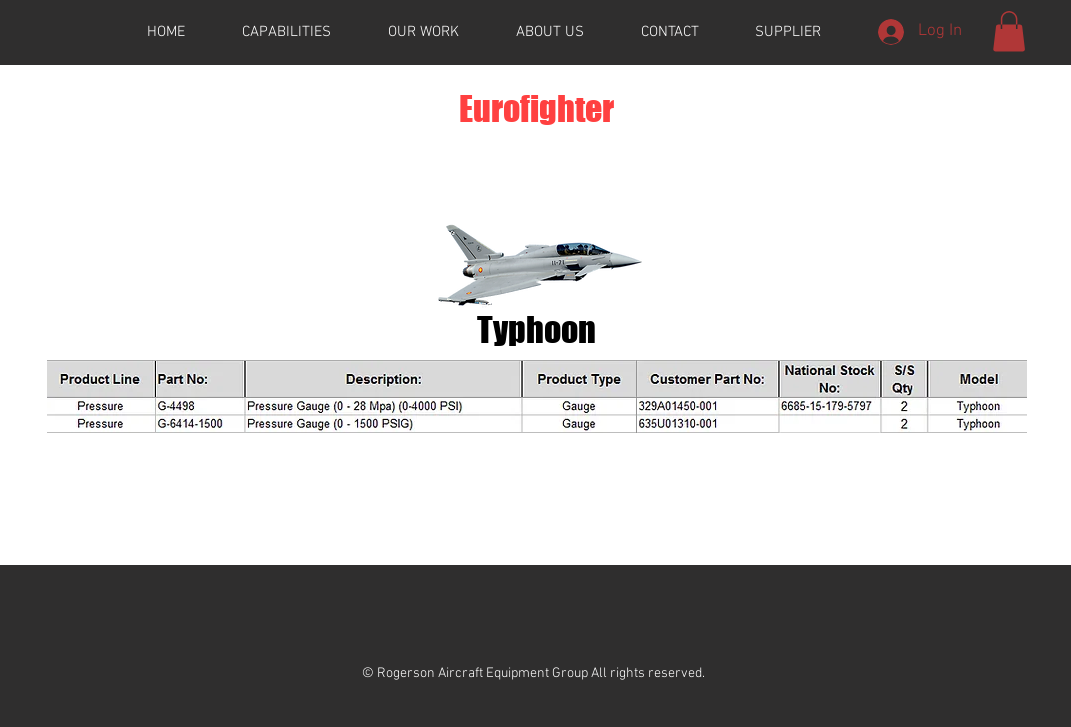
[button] (1009, 31)
